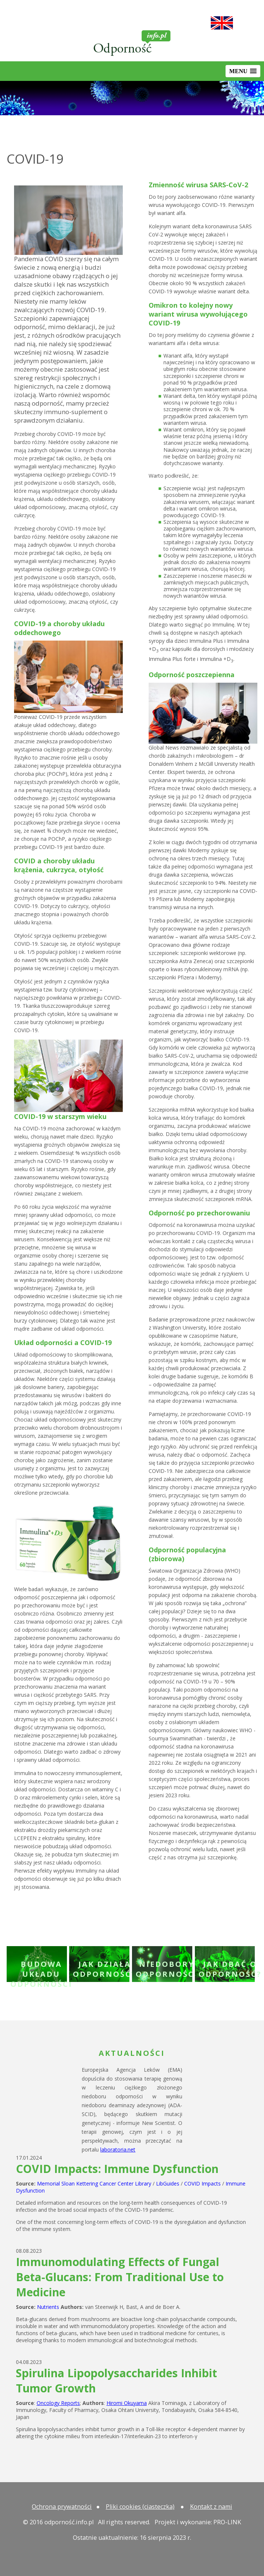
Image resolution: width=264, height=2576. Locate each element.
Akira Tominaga (146, 2402)
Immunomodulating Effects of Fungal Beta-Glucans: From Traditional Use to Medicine (120, 2277)
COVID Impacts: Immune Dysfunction (117, 2168)
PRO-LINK (227, 2522)
